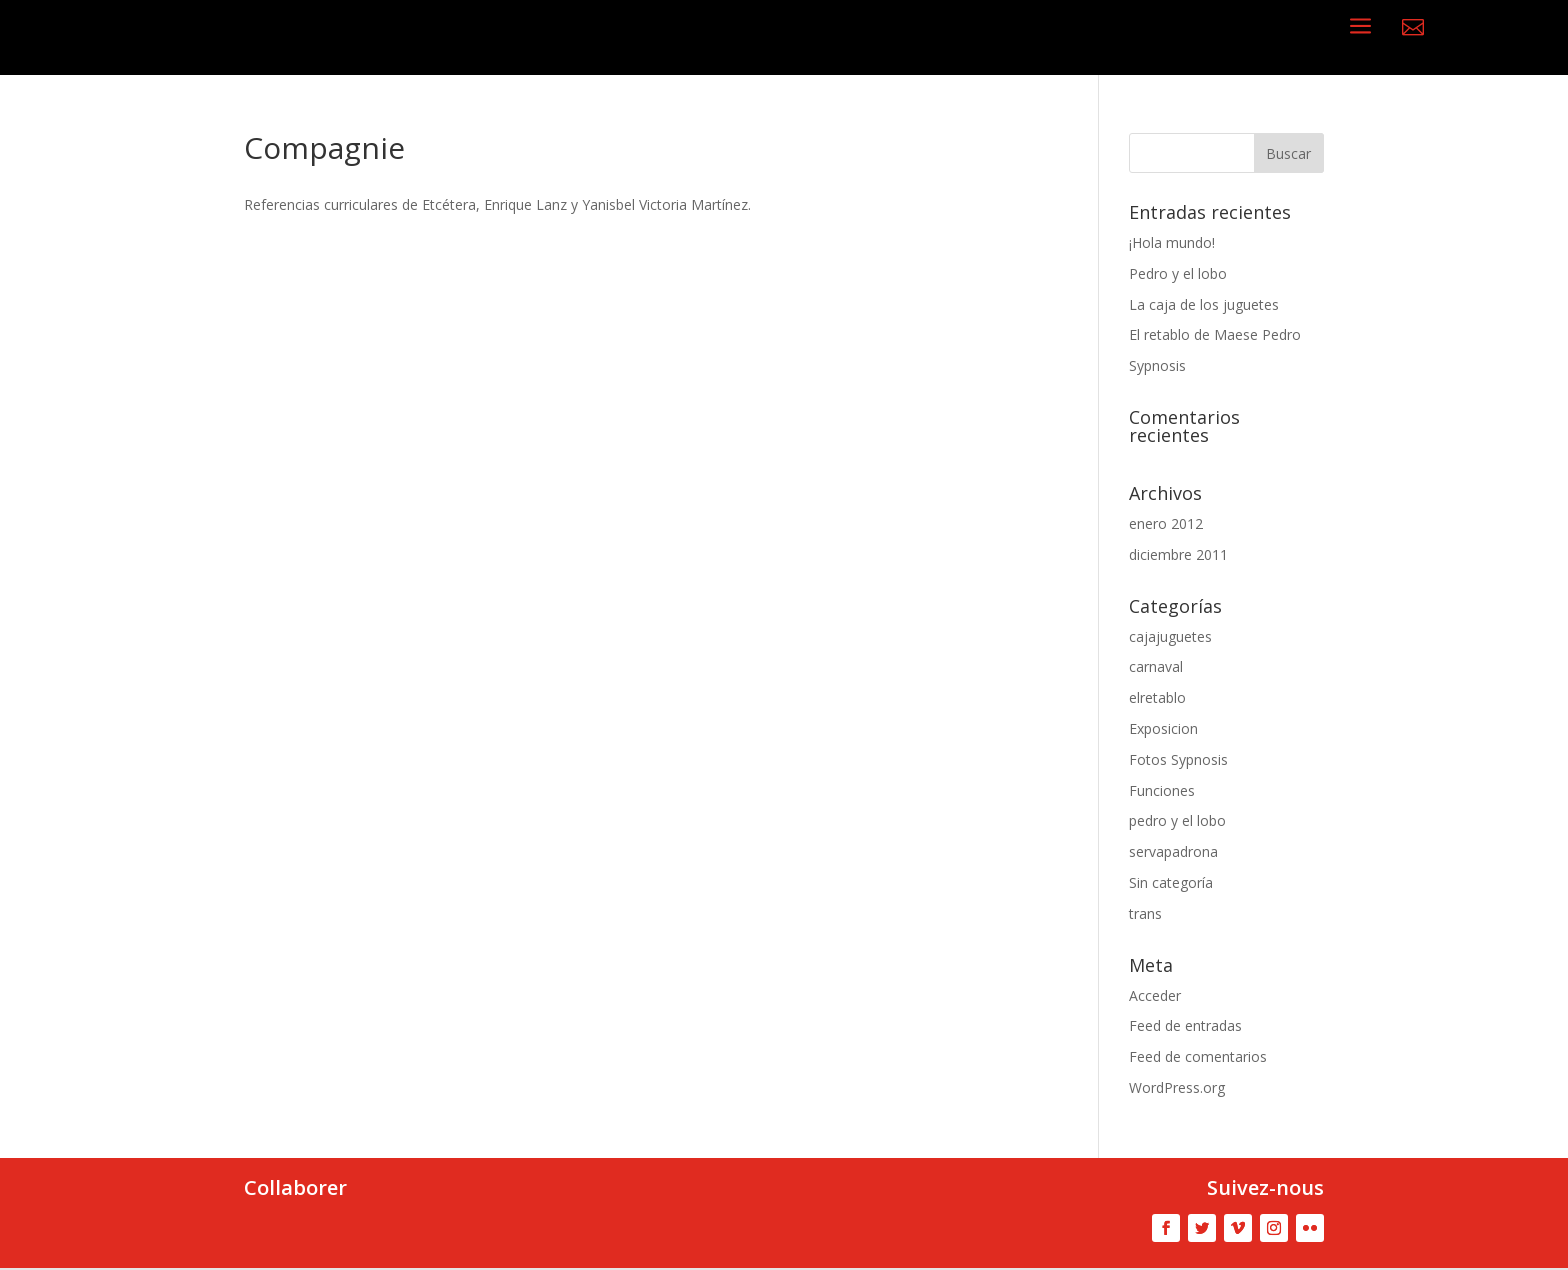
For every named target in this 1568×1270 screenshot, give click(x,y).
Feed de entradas (1185, 1025)
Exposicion (1163, 728)
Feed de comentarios (1198, 1056)
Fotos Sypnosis (1178, 759)
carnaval (1156, 666)
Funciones (1162, 790)
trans (1145, 913)
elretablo (1157, 697)
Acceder (1155, 995)
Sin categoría (1171, 882)
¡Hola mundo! (1172, 242)
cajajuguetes (1170, 636)
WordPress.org (1177, 1087)
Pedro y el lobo (1178, 273)
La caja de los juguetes (1204, 304)
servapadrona (1173, 851)
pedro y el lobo (1177, 820)
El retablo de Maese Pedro (1215, 334)
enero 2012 (1166, 523)
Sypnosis (1157, 365)
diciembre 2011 (1178, 554)
